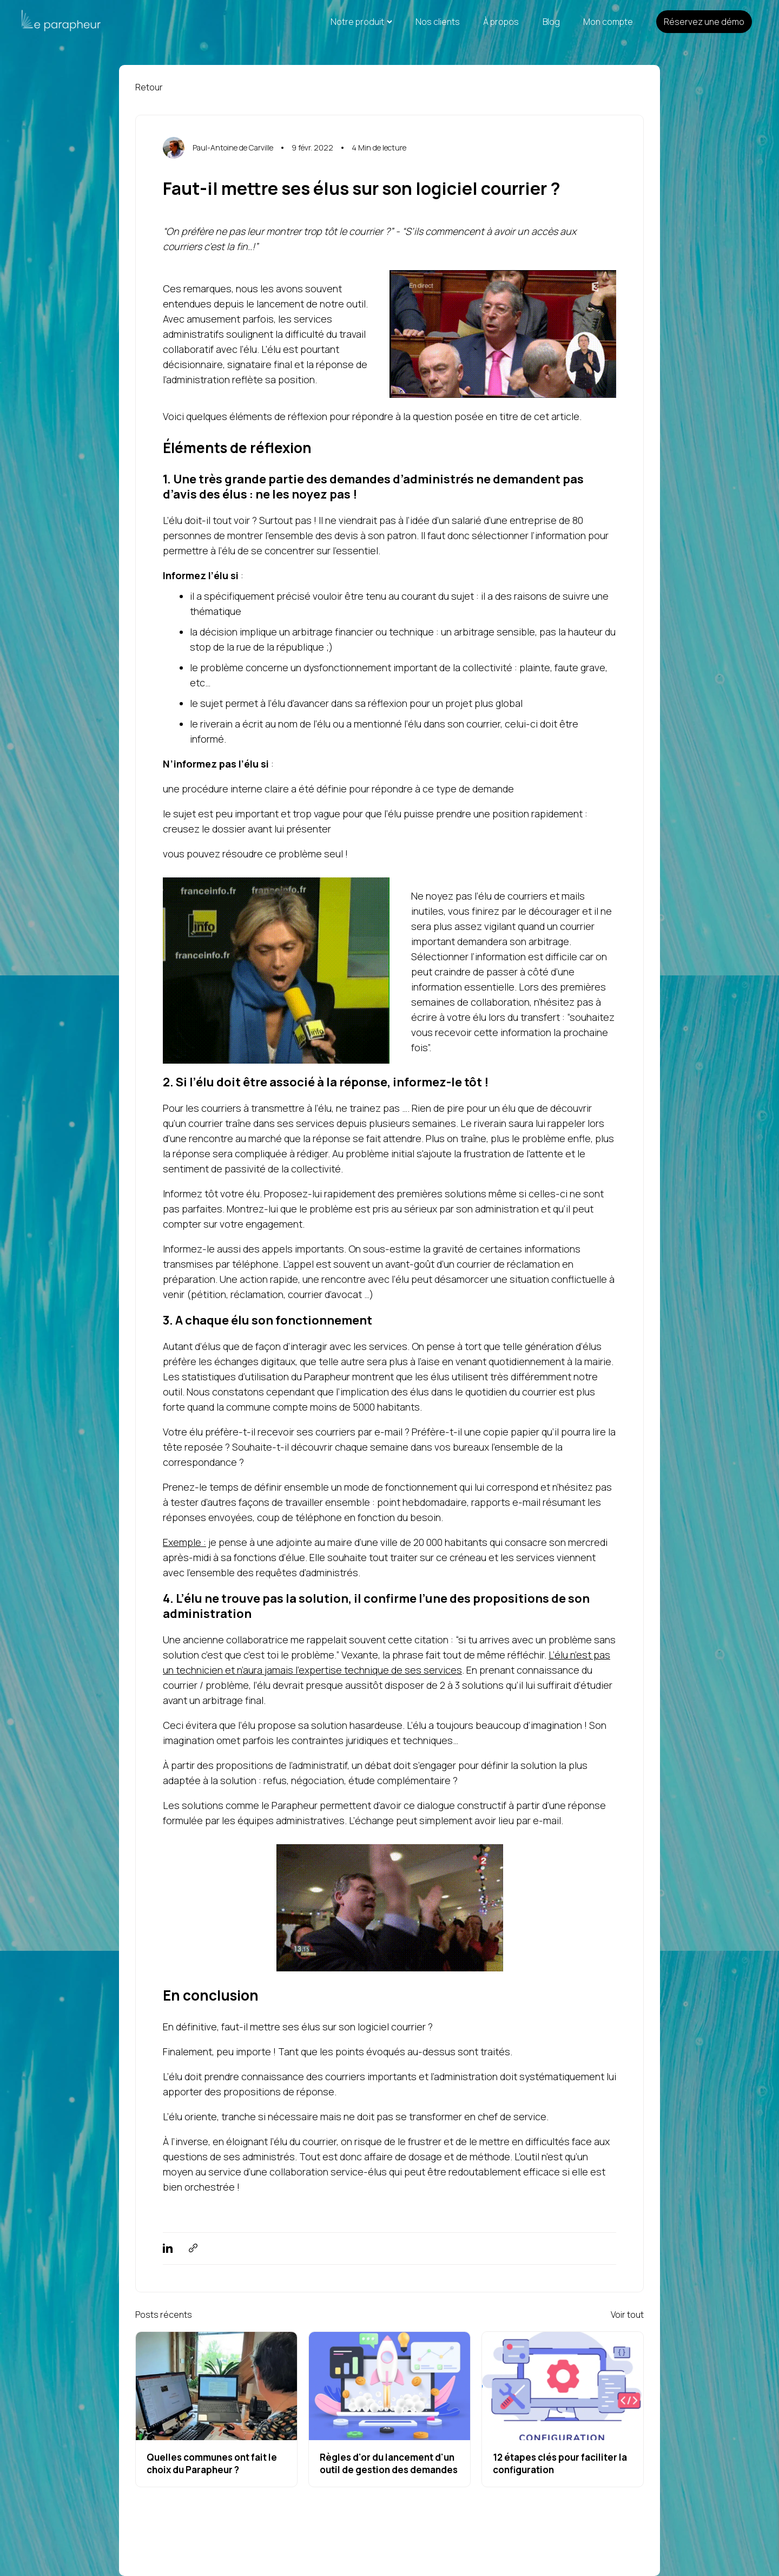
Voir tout (627, 2315)
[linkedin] (168, 2249)
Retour (149, 87)
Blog (551, 22)
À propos (501, 22)
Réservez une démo (704, 22)
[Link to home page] (50, 22)
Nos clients (437, 22)
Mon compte (608, 22)
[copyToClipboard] (193, 2249)
